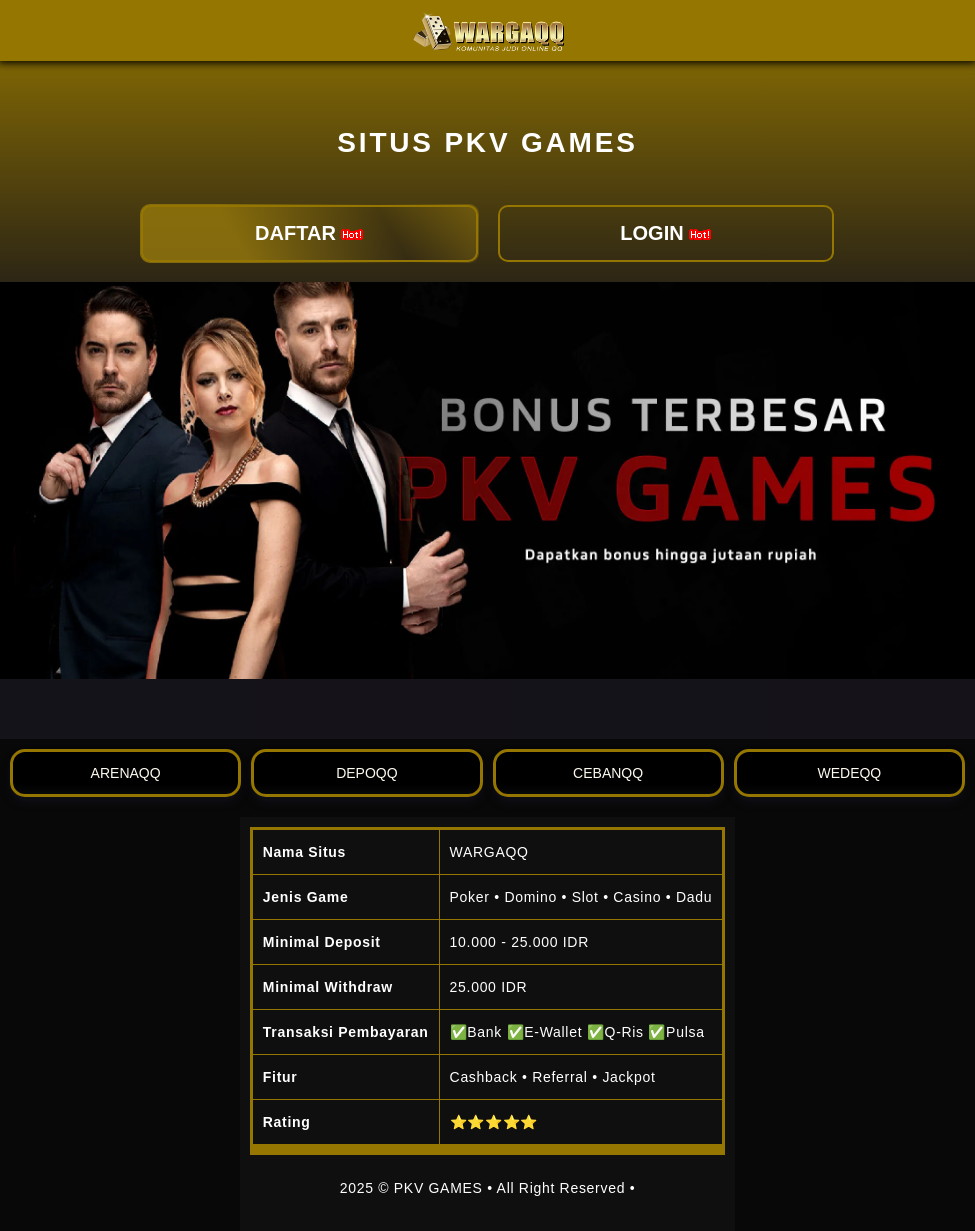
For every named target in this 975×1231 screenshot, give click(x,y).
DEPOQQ (366, 773)
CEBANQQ (608, 773)
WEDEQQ (849, 773)
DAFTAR (309, 233)
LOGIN (665, 233)
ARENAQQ (126, 773)
